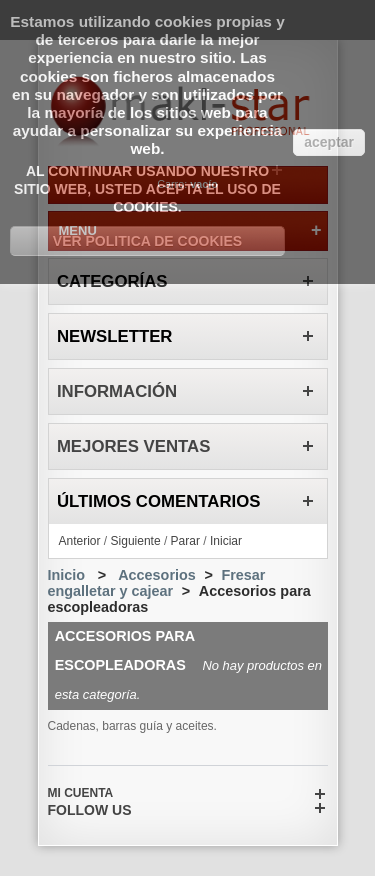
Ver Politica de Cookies (147, 241)
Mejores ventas (134, 446)
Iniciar (226, 541)
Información (117, 391)
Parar (185, 541)
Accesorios (157, 575)
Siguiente (136, 541)
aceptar (329, 142)
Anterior (80, 541)
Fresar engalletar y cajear (157, 583)
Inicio (67, 575)
